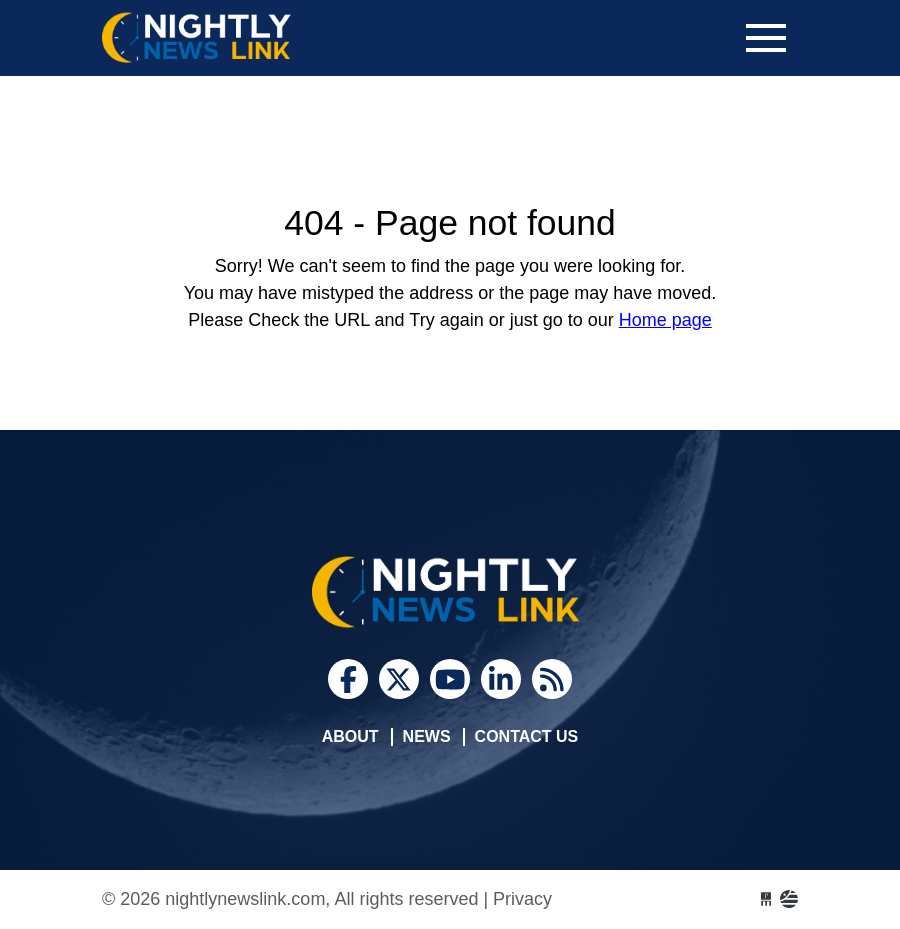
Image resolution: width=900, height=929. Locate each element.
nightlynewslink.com (252, 38)
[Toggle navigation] (766, 38)
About (350, 736)
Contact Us (527, 736)
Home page (665, 320)
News (427, 736)
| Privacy (517, 899)
